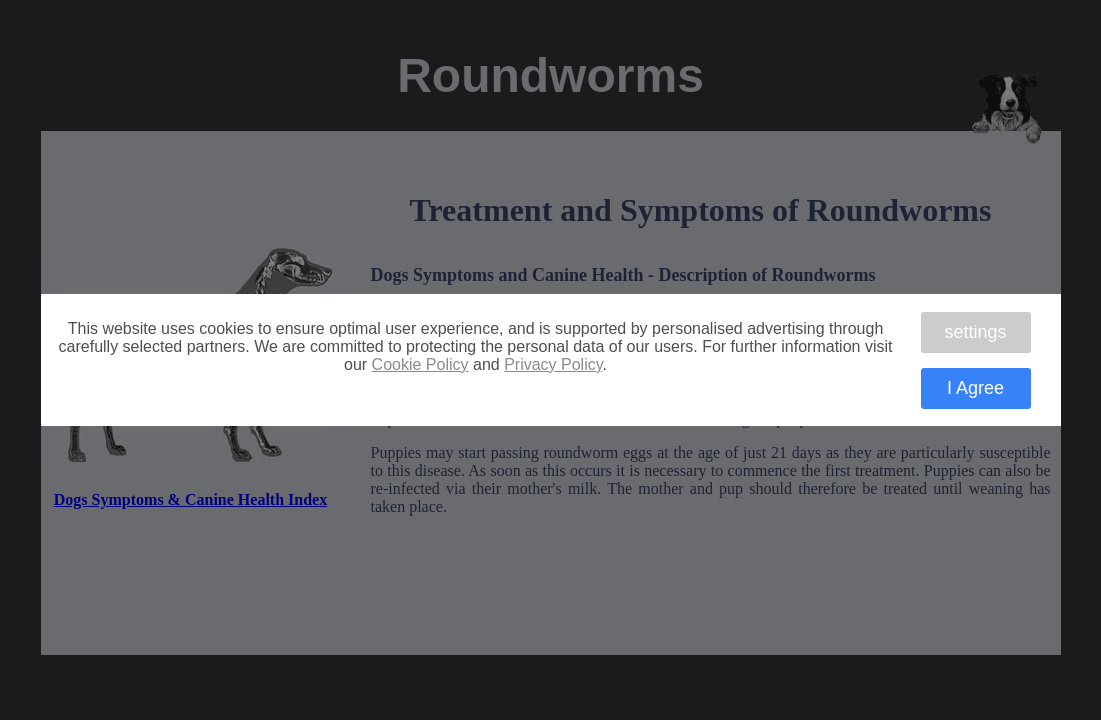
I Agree (975, 388)
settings (975, 332)
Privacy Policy (553, 364)
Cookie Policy (420, 364)
